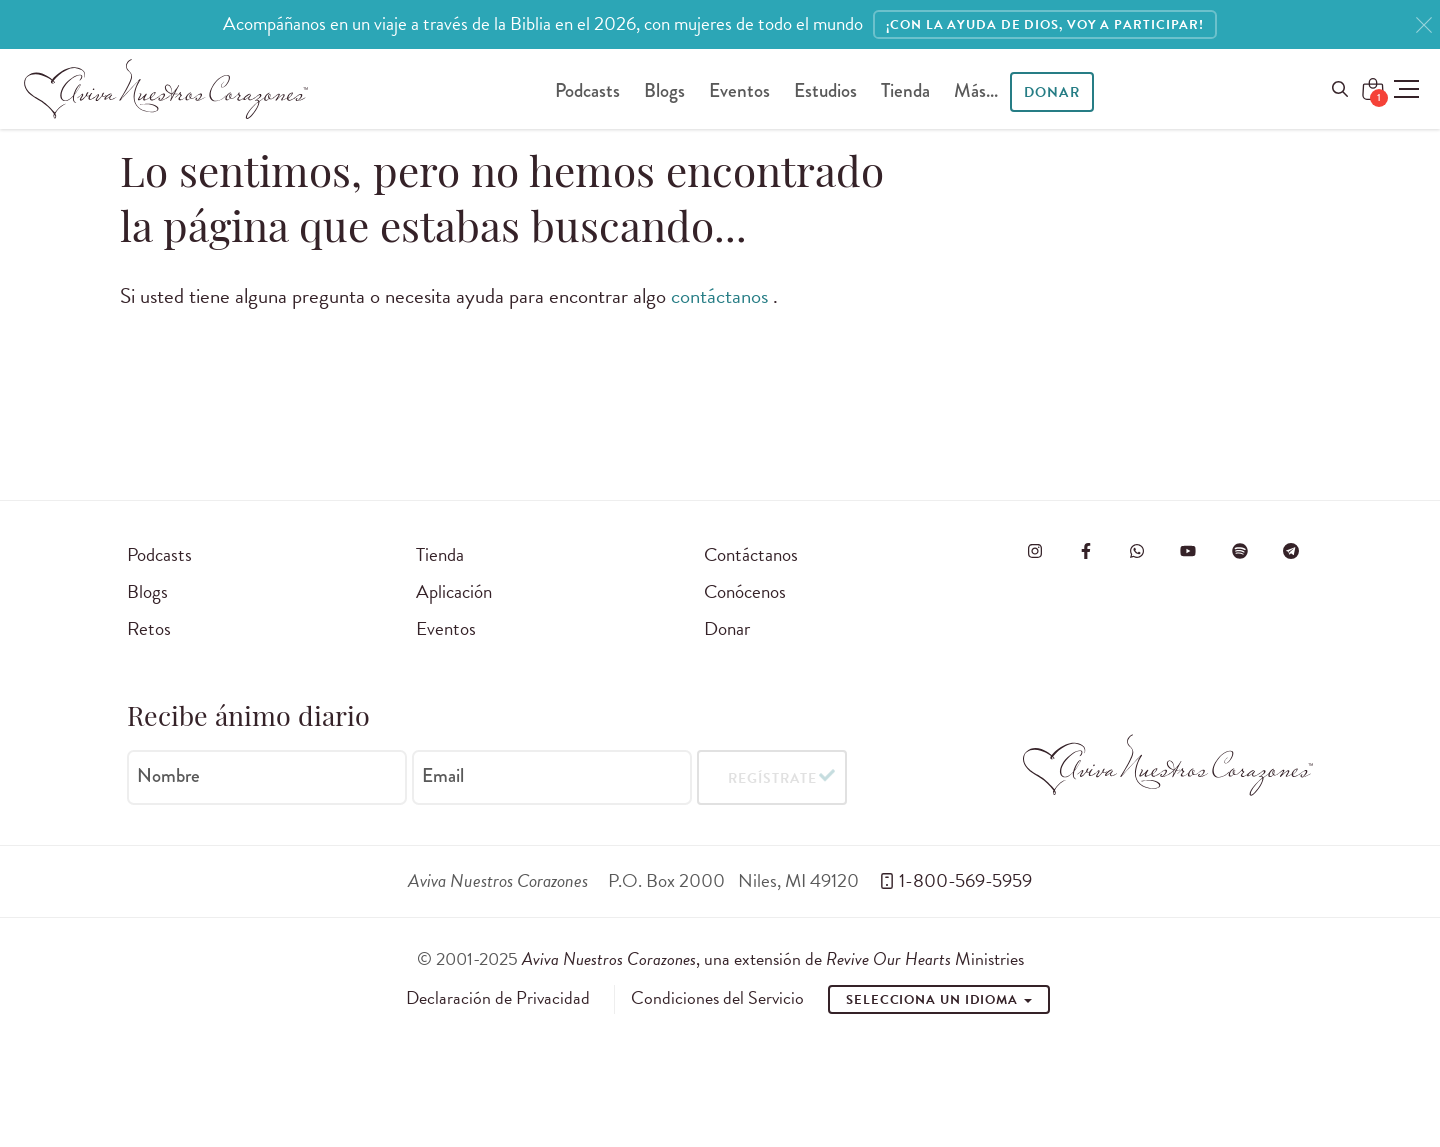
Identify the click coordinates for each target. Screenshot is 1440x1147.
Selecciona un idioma (939, 1000)
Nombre (168, 776)
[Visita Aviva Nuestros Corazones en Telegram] (1291, 551)
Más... (976, 90)
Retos (149, 628)
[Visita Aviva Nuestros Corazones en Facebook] (1086, 551)
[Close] (1424, 25)
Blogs (664, 90)
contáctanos (722, 296)
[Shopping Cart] (1373, 89)
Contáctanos (751, 554)
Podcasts (587, 90)
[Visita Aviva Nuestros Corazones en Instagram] (1035, 551)
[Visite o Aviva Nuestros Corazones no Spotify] (1240, 551)
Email (443, 776)
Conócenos (745, 591)
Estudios (825, 90)
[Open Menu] (1340, 89)
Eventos (739, 90)
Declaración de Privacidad (498, 998)
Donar (1051, 92)
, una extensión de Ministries (773, 958)
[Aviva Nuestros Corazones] (166, 89)
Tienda (905, 90)
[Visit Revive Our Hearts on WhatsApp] (1137, 551)
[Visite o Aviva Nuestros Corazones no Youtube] (1188, 551)
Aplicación (454, 591)
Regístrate (772, 778)
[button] (1406, 89)
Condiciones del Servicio (717, 998)
